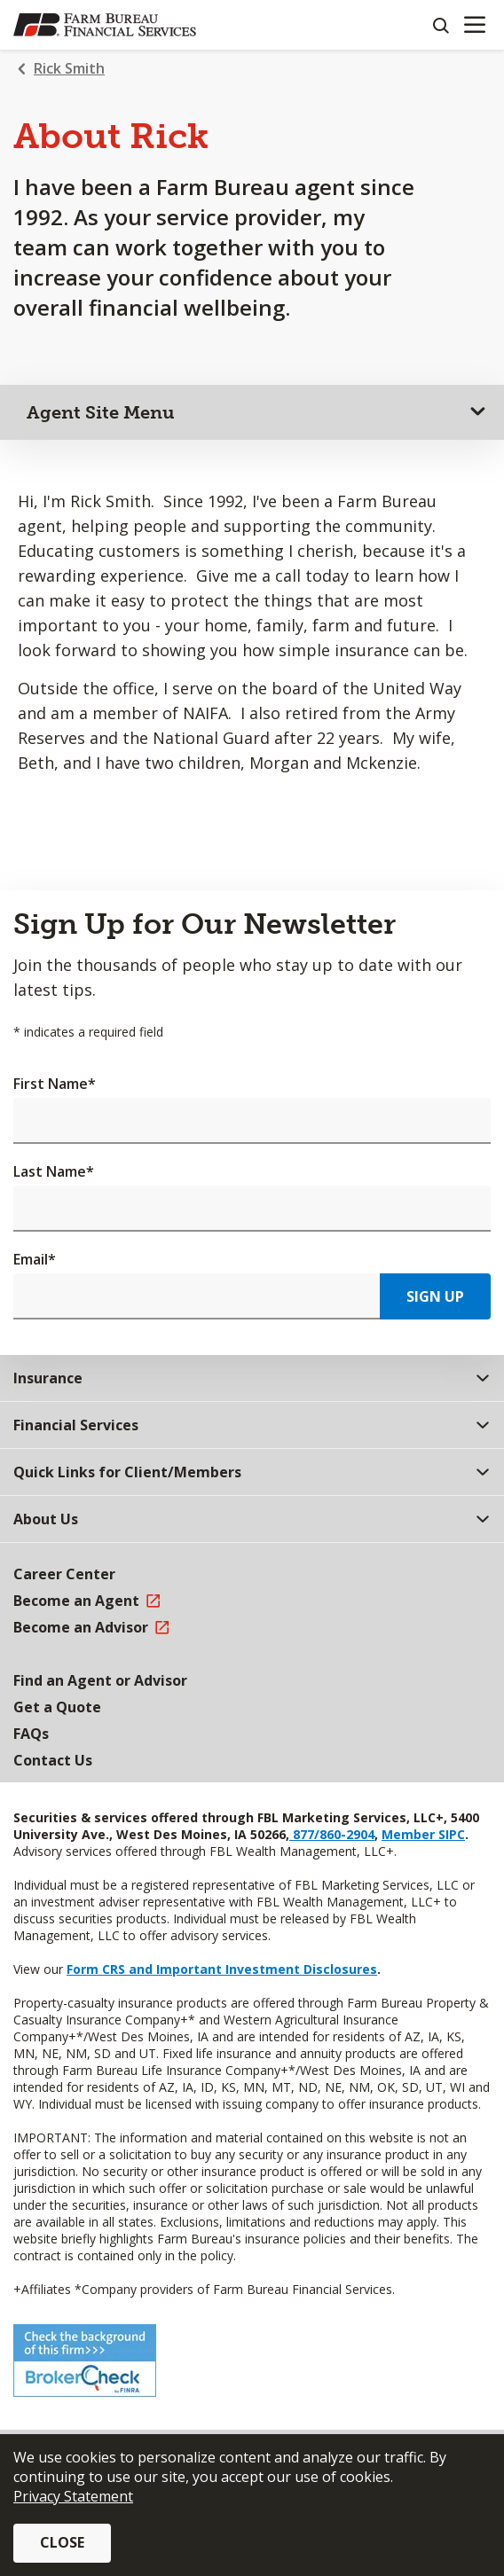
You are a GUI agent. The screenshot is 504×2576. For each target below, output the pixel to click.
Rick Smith (69, 68)
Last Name (53, 1171)
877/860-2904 (331, 1834)
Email (34, 1259)
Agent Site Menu (101, 412)
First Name (54, 1083)
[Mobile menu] (474, 25)
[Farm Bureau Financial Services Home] (104, 24)
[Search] (440, 25)
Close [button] (62, 2542)
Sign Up (435, 1296)
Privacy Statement (73, 2496)
